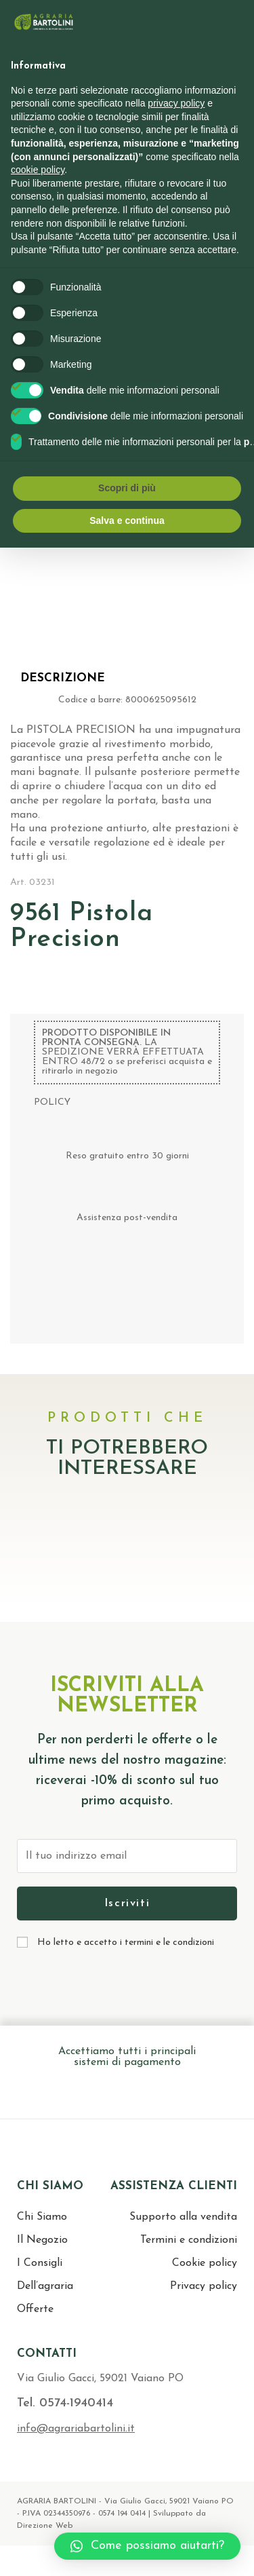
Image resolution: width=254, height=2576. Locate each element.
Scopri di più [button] (127, 487)
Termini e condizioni (188, 2240)
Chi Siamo (42, 2217)
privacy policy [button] (176, 103)
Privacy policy (203, 2286)
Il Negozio (42, 2240)
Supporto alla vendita (183, 2217)
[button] (147, 2546)
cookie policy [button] (37, 169)
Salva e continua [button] (126, 520)
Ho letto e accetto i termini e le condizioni (125, 1942)
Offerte (35, 2309)
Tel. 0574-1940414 (65, 2403)
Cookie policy (204, 2263)
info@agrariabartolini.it (76, 2428)
